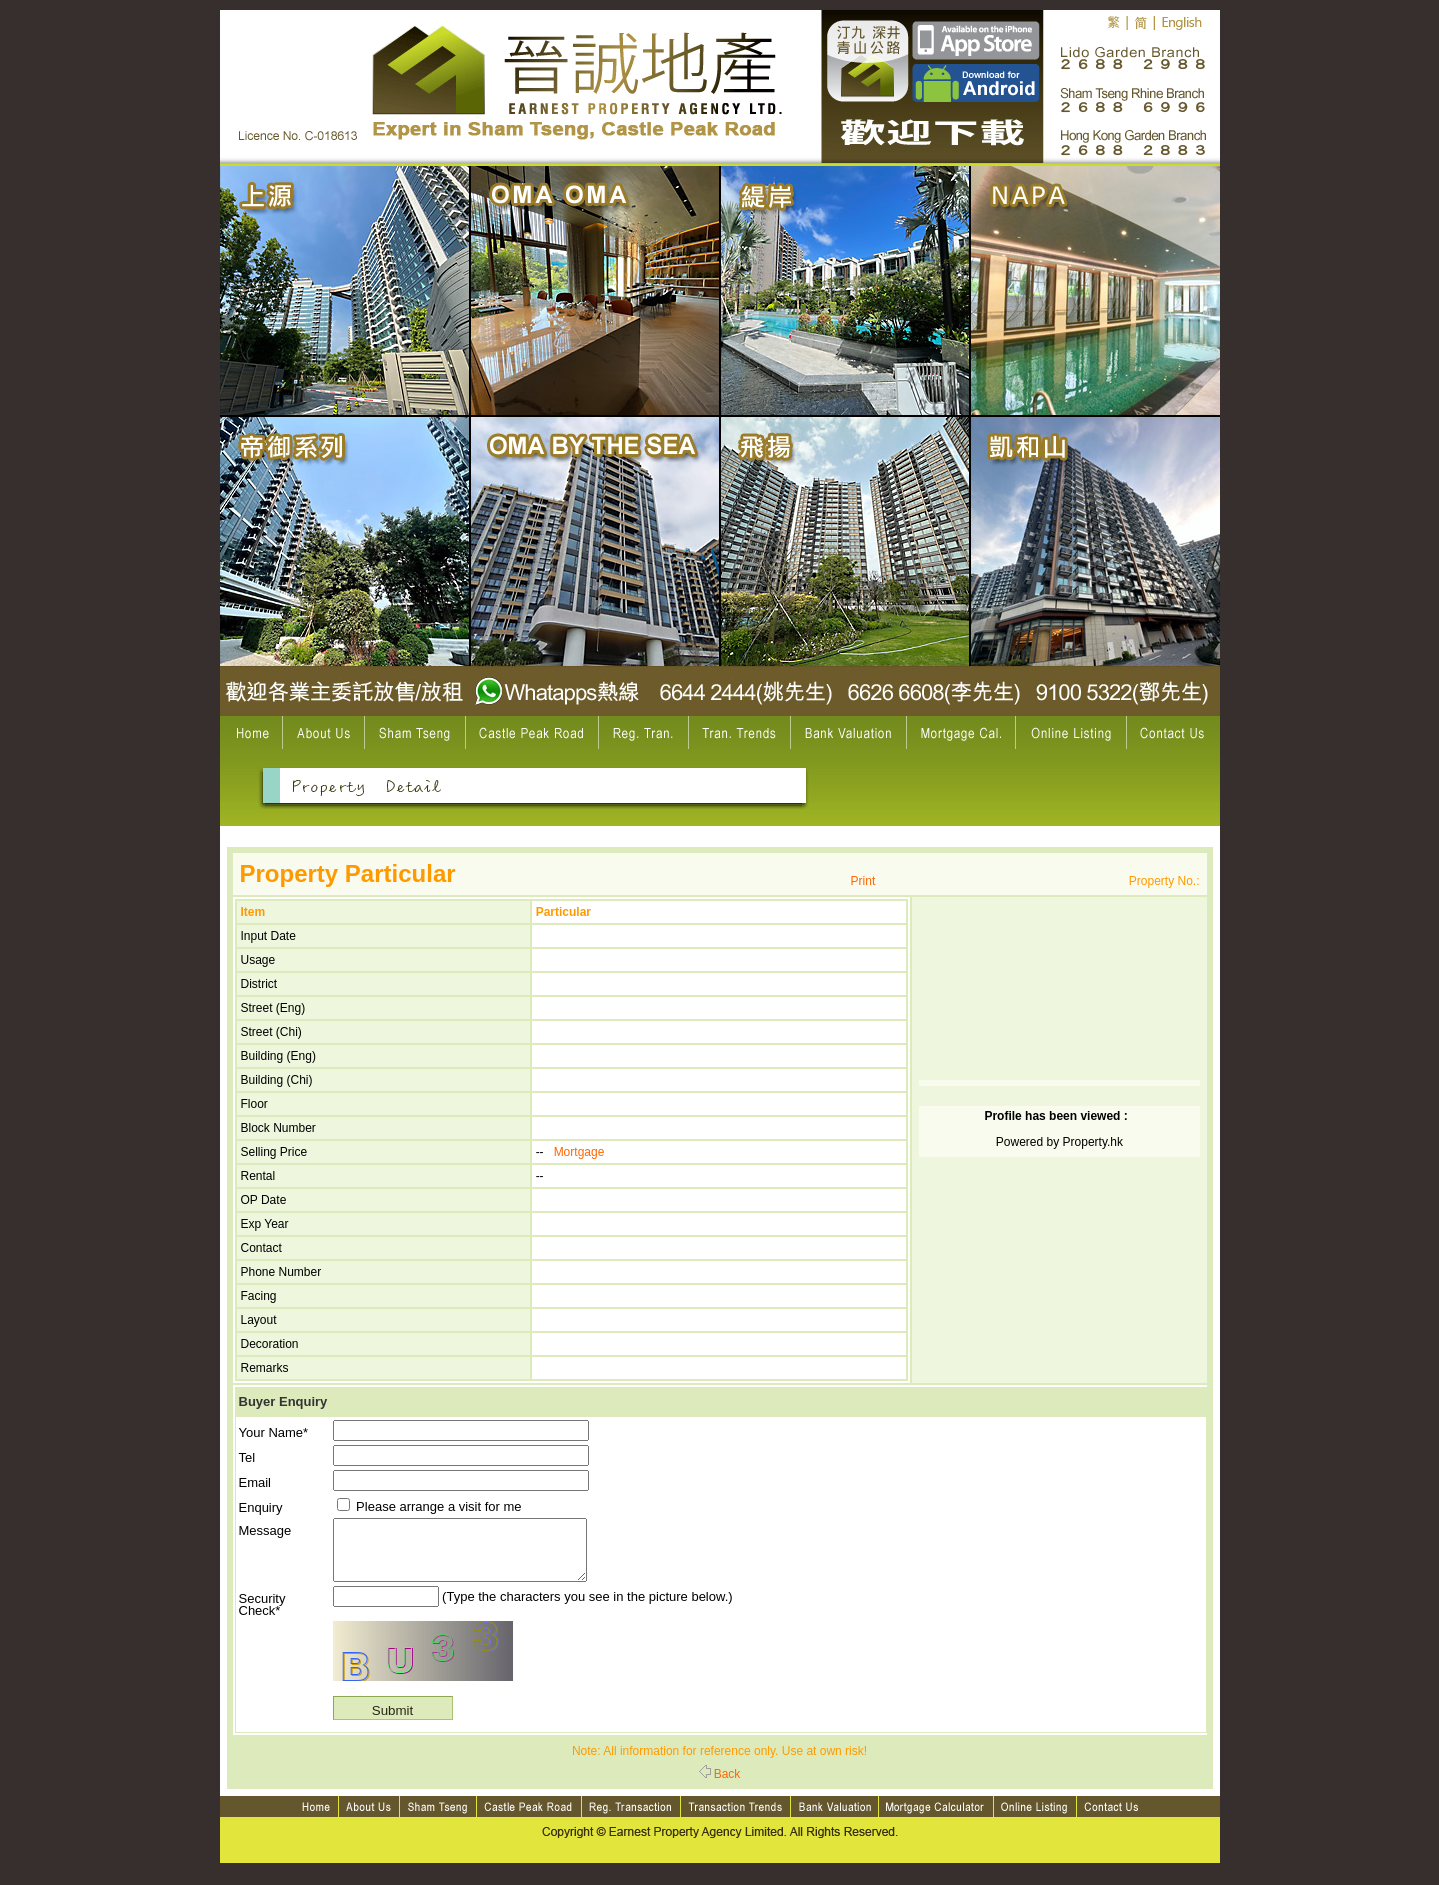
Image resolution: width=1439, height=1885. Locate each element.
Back (720, 1786)
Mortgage (579, 1152)
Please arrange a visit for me (429, 1506)
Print (863, 881)
